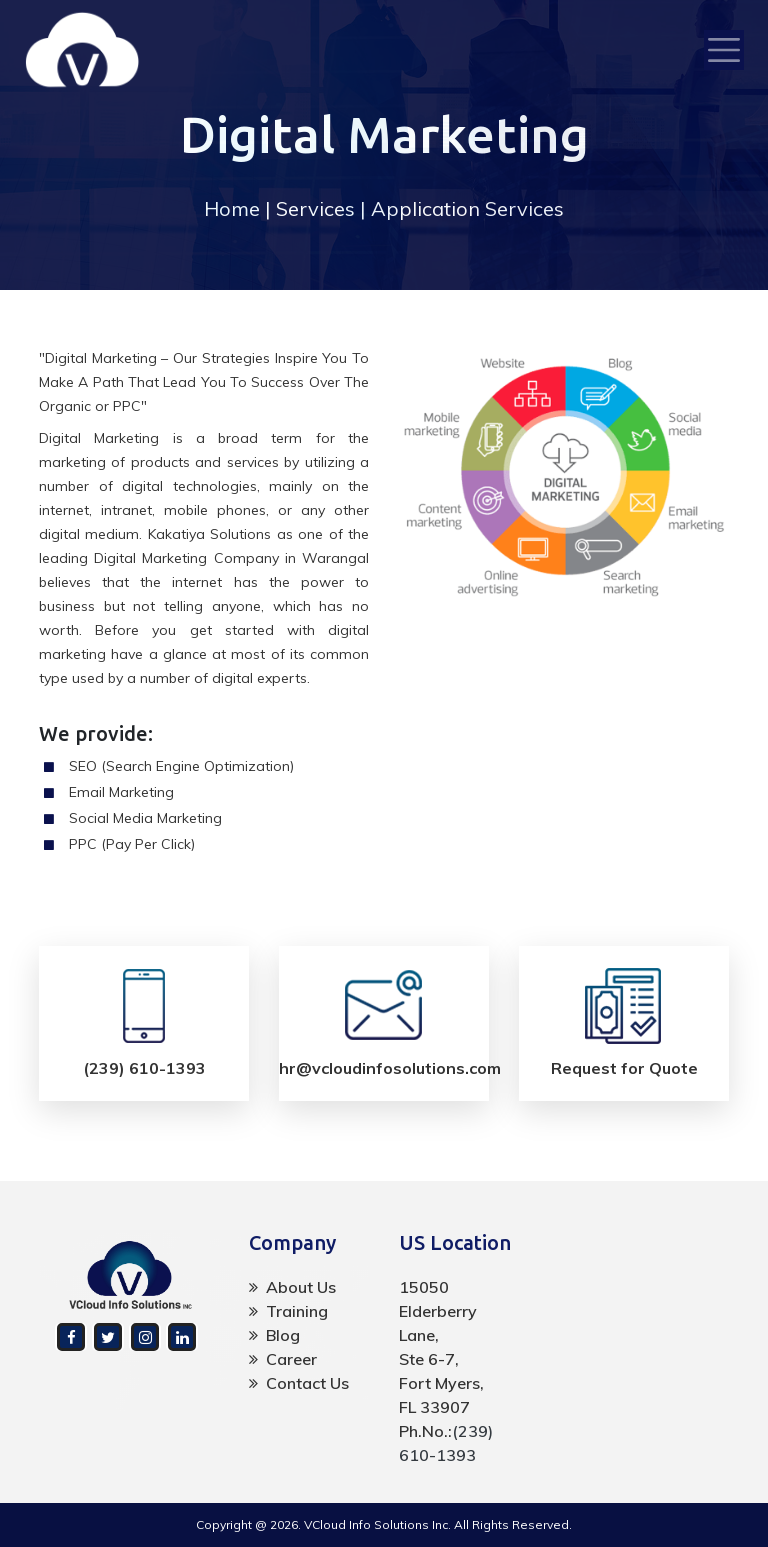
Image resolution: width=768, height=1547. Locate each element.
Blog (274, 1335)
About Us (292, 1287)
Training (288, 1311)
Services (315, 208)
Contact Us (299, 1383)
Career (283, 1359)
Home (232, 208)
